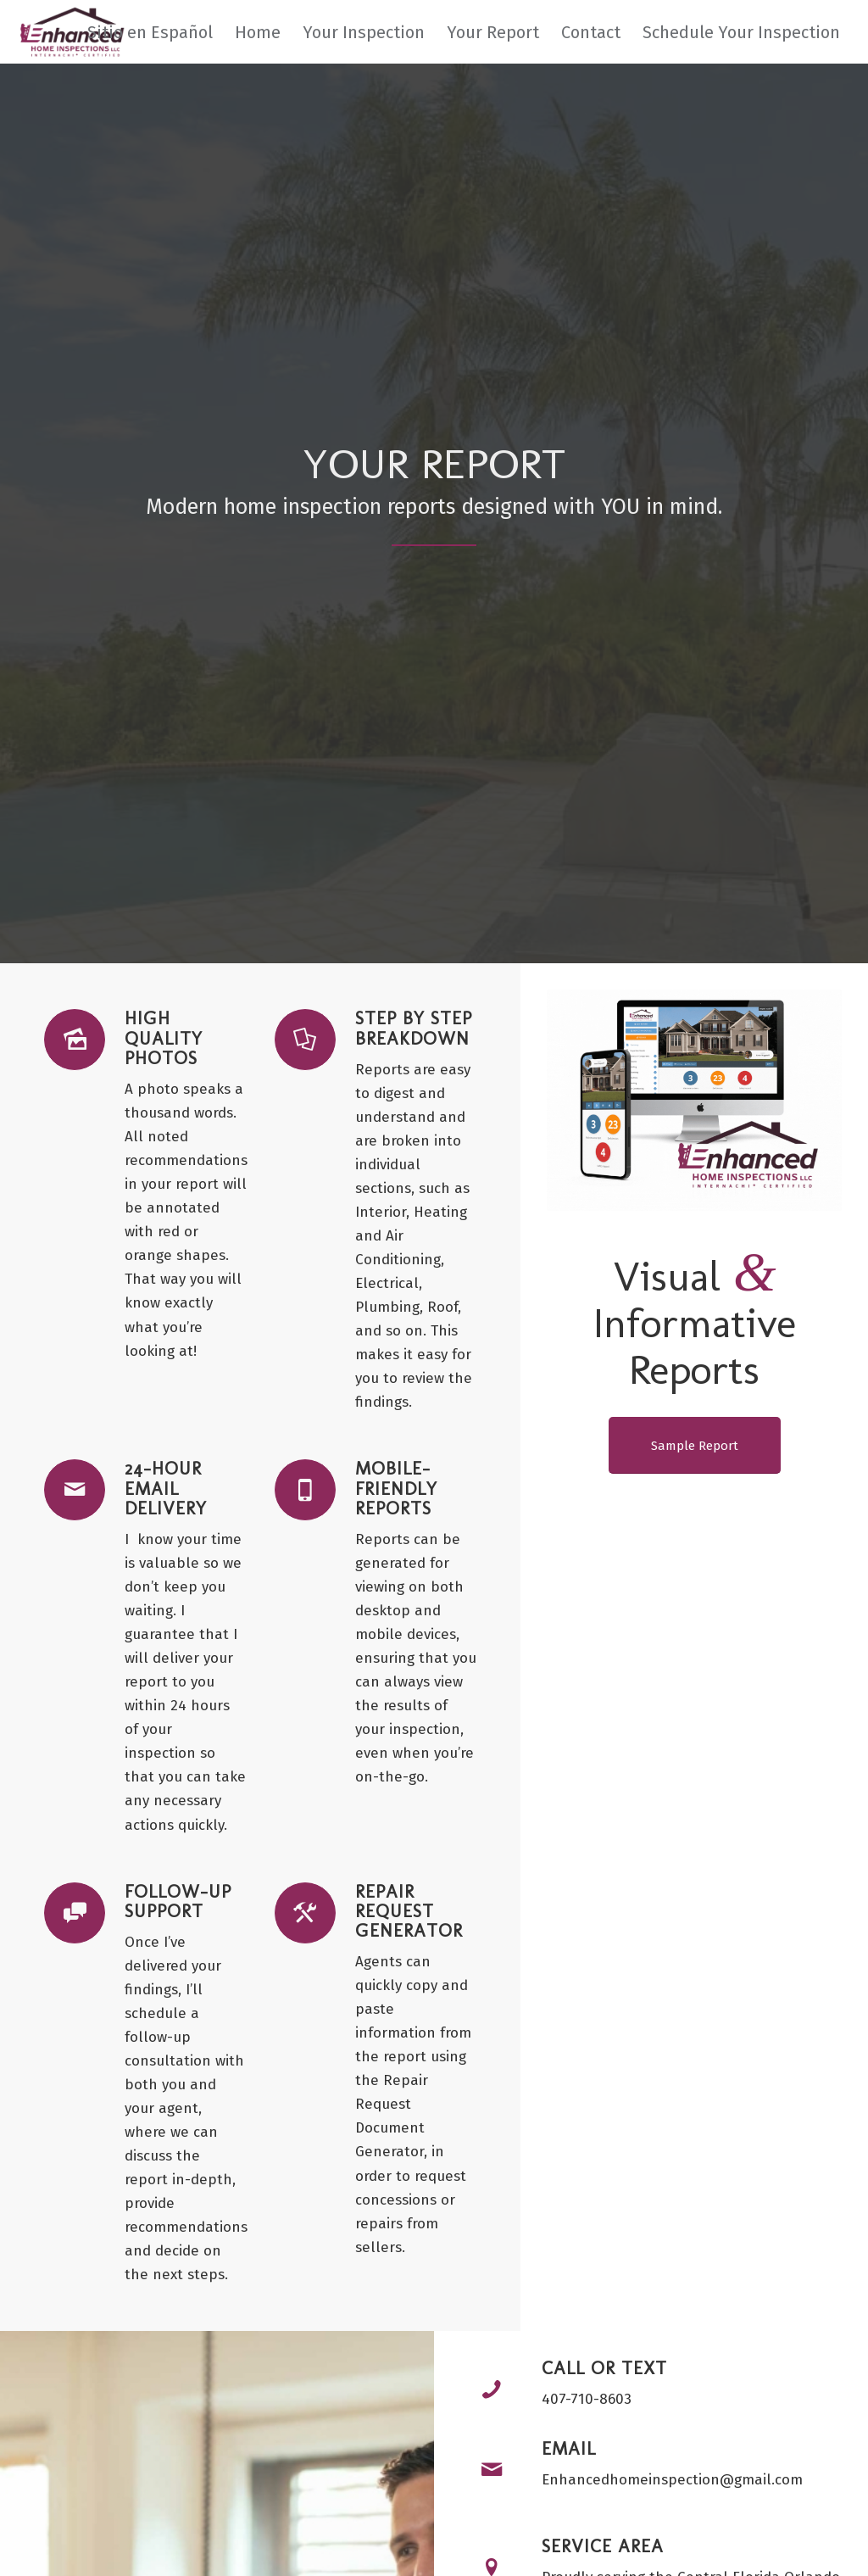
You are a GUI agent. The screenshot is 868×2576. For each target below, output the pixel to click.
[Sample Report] (695, 1445)
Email (569, 2448)
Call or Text (604, 2367)
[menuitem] (150, 32)
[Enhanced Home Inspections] (71, 32)
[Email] (491, 2470)
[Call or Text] (491, 2389)
